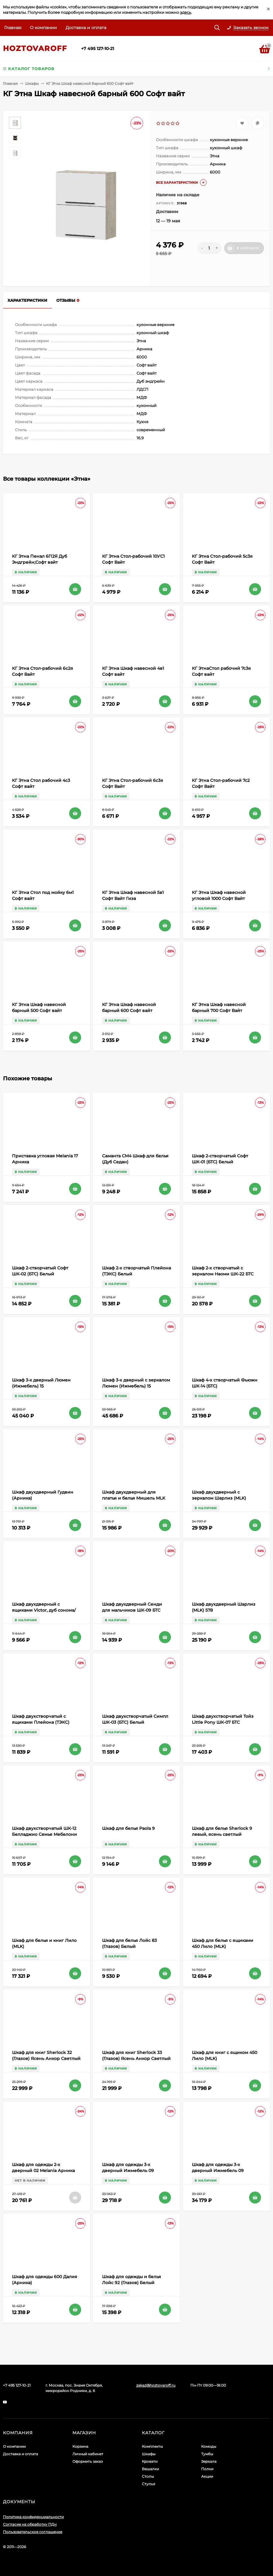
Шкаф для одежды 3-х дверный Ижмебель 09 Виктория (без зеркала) (128, 2170)
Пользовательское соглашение (32, 2532)
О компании (43, 27)
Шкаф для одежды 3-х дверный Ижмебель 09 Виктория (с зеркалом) (218, 2170)
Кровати (149, 2461)
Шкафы (32, 83)
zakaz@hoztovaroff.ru (155, 2385)
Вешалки (150, 2469)
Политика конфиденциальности (33, 2517)
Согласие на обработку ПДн (30, 2524)
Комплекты (152, 2446)
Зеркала (208, 2461)
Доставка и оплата (86, 27)
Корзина (80, 2446)
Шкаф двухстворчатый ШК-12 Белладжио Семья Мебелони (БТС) (44, 1834)
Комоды (208, 2446)
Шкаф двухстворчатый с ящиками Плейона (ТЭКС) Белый (40, 1722)
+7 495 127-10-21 (97, 48)
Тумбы (207, 2454)
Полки (207, 2469)
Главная (12, 27)
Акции (207, 2476)
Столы (148, 2476)
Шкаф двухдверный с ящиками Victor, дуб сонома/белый (44, 1610)
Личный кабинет (87, 2454)
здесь (185, 12)
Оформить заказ (87, 2461)
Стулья (148, 2484)
